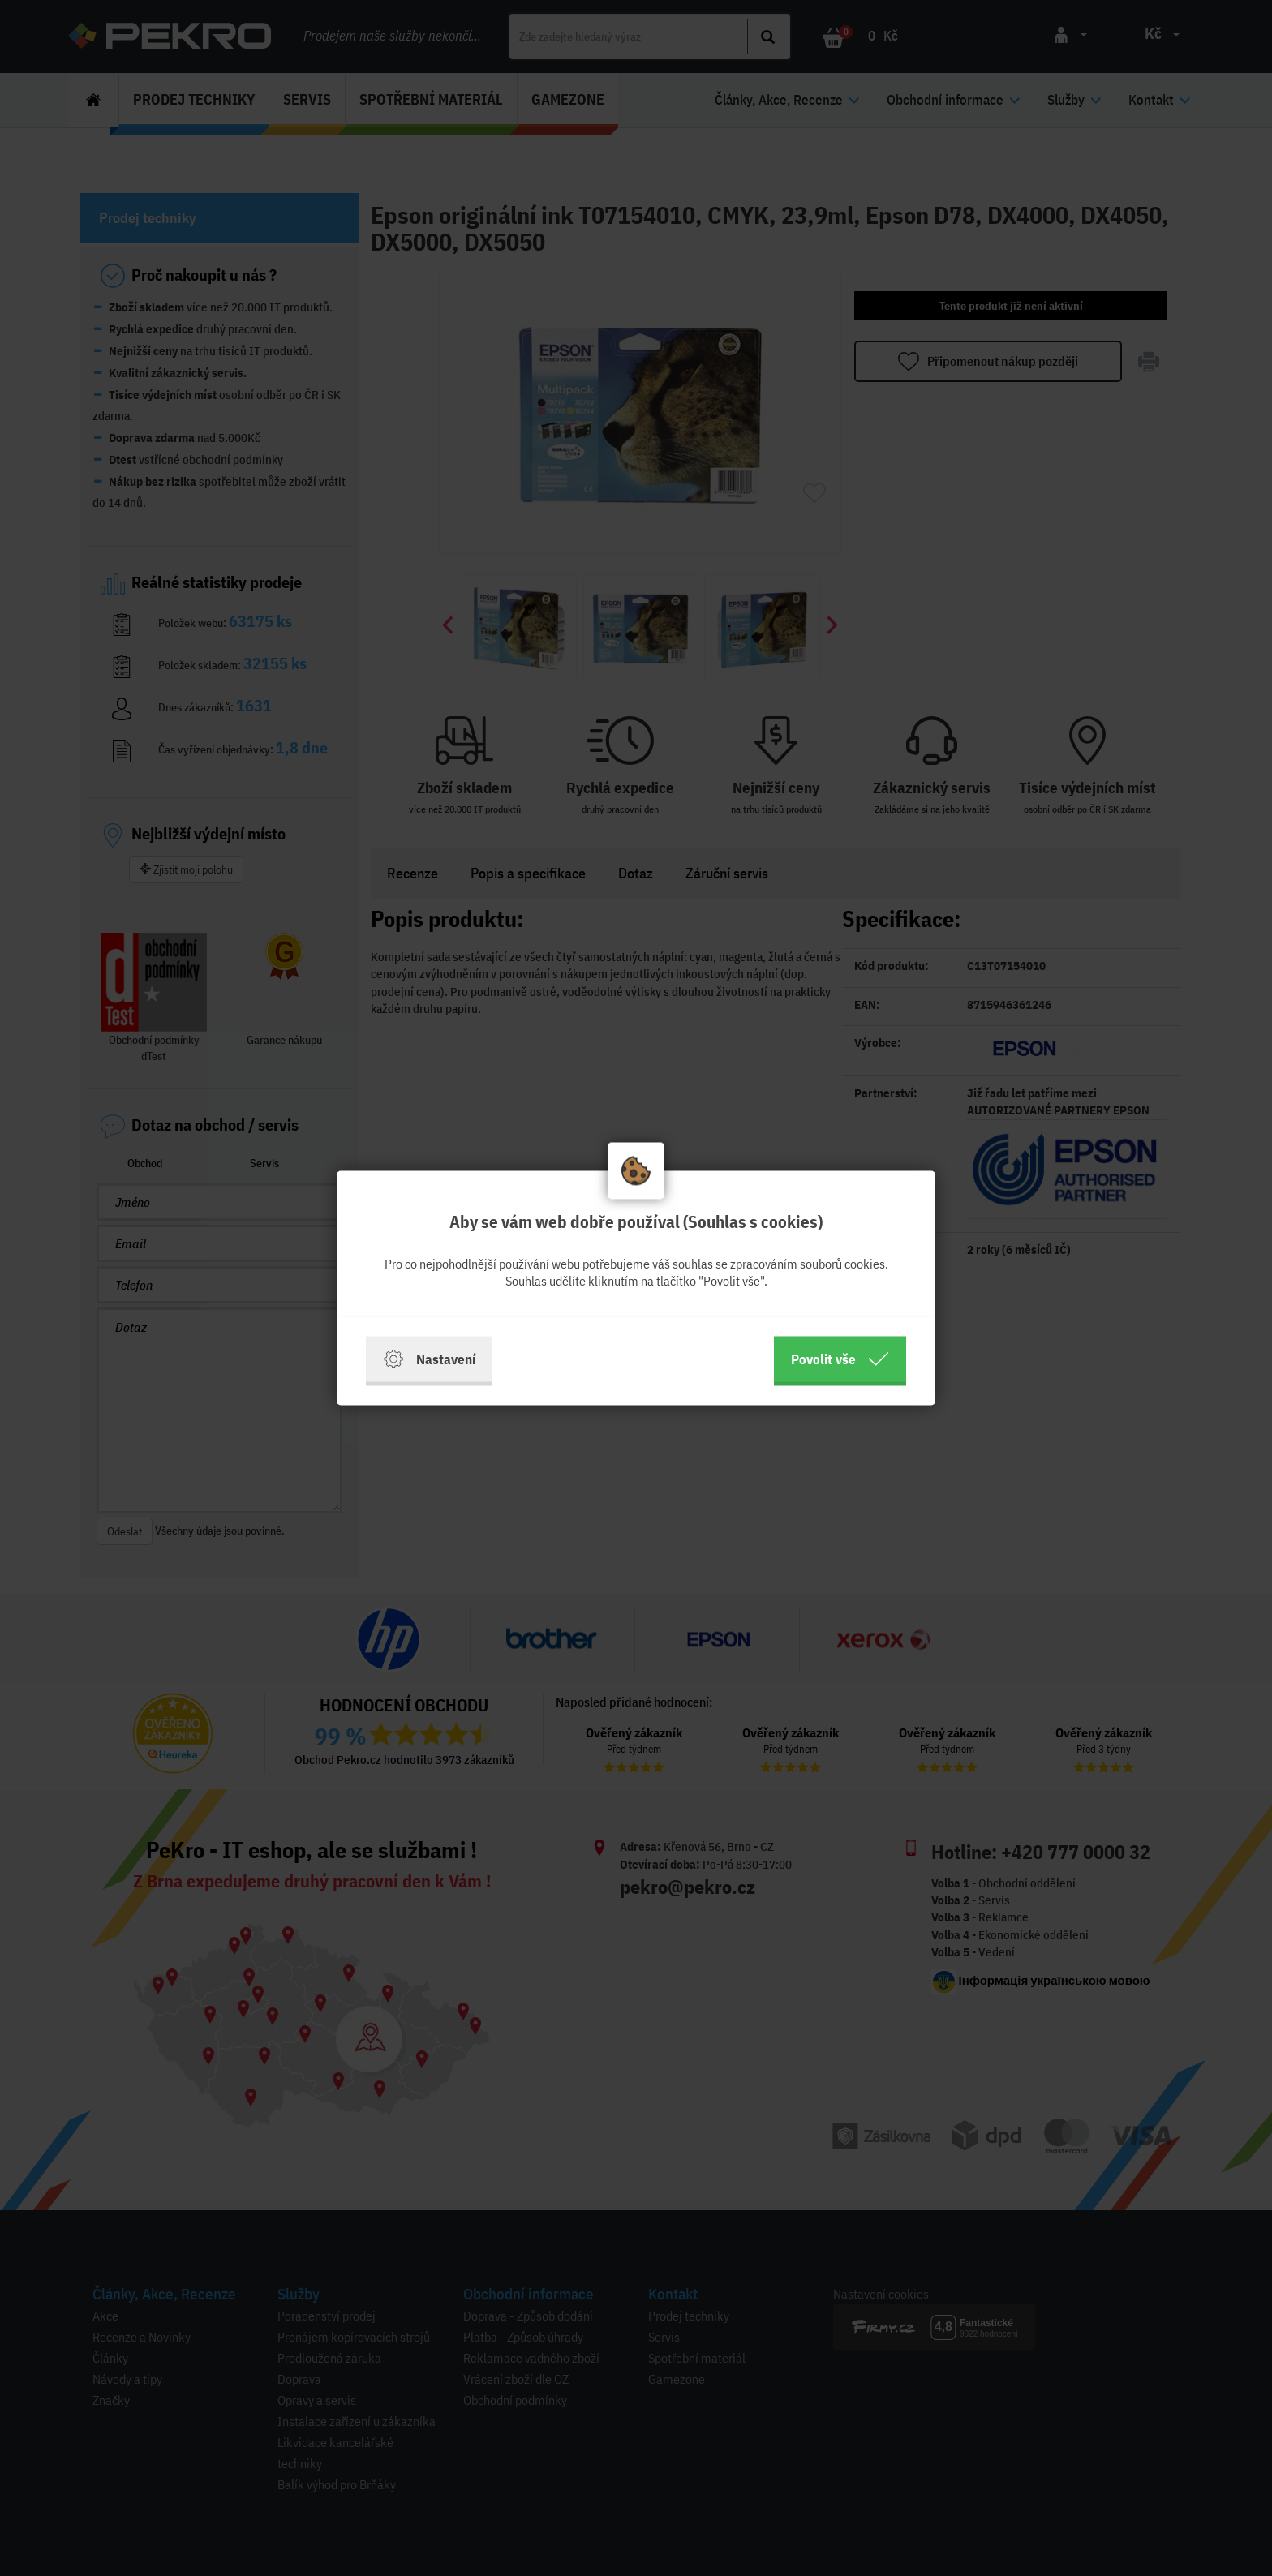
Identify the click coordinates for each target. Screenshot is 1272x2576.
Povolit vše (840, 1359)
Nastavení (429, 1359)
